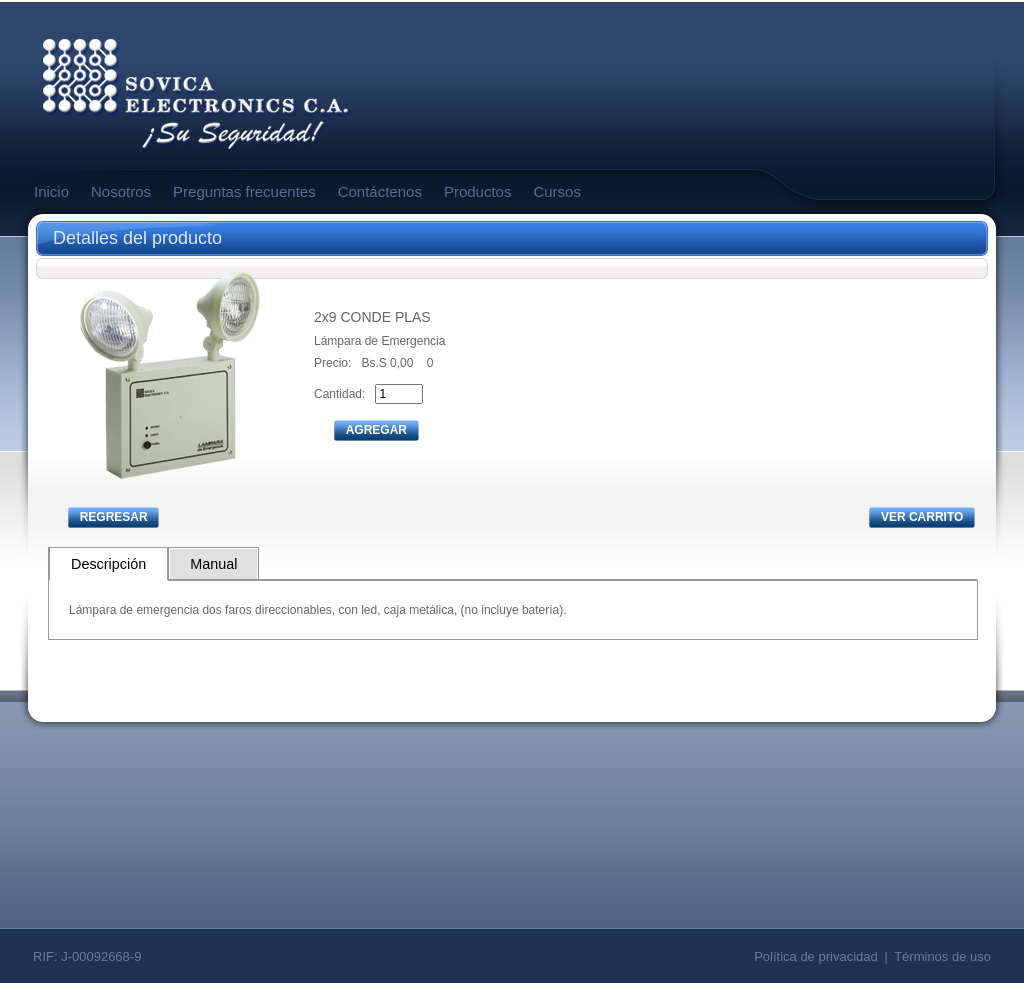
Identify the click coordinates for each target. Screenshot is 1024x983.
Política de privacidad (816, 956)
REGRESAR (114, 517)
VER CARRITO (922, 517)
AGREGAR (376, 430)
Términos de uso (942, 956)
